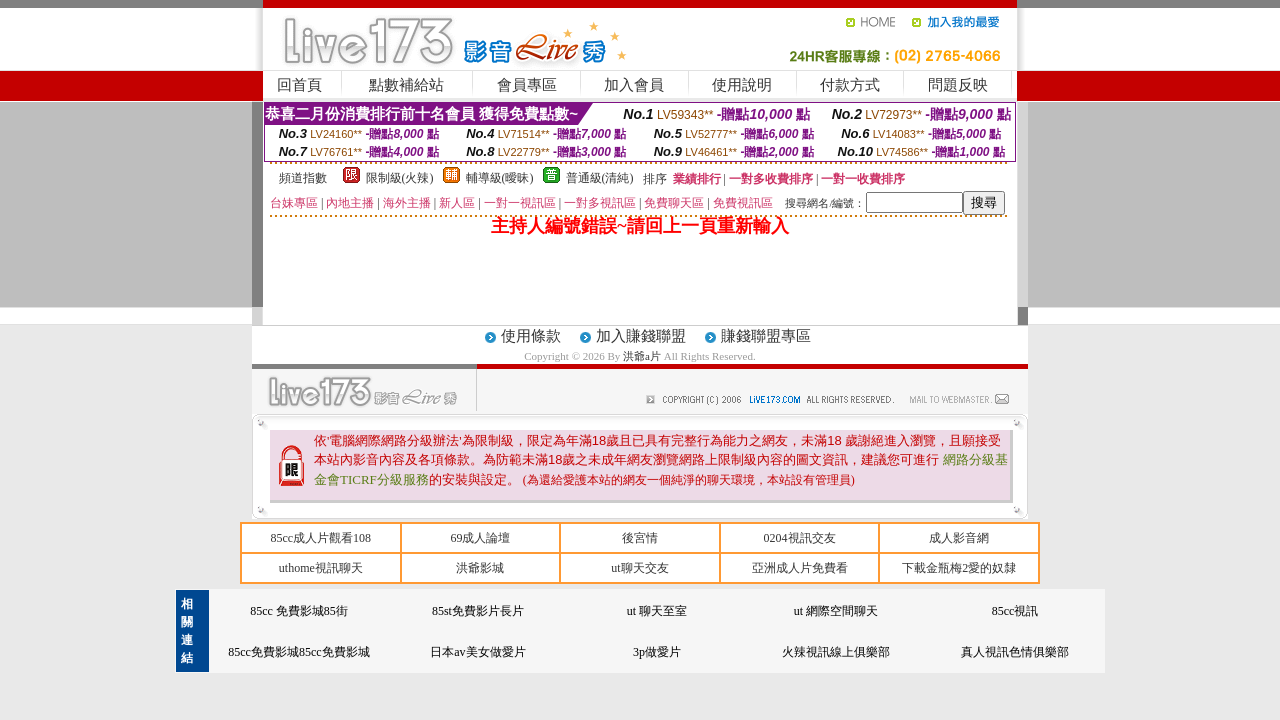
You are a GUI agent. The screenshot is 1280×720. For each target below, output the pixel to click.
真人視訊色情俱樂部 (1015, 652)
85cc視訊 (1015, 611)
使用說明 (742, 85)
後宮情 (640, 538)
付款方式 (850, 85)
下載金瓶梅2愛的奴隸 (959, 568)
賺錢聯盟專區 (766, 336)
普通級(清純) (600, 178)
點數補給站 (406, 85)
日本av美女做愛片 (477, 652)
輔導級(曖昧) (500, 178)
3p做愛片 (657, 652)
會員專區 (527, 85)
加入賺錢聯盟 (641, 336)
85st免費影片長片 (478, 611)
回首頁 (299, 85)
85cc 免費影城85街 (299, 611)
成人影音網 (959, 538)
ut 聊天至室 (657, 611)
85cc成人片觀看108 (320, 538)
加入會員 (634, 85)
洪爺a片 (643, 356)
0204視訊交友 (800, 538)
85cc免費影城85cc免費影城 (298, 652)
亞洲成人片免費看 (800, 568)
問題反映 (958, 85)
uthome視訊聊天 (321, 568)
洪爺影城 (480, 568)
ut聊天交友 (639, 568)
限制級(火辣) (400, 178)
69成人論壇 (480, 538)
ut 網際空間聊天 (836, 611)
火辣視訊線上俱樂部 (836, 652)
